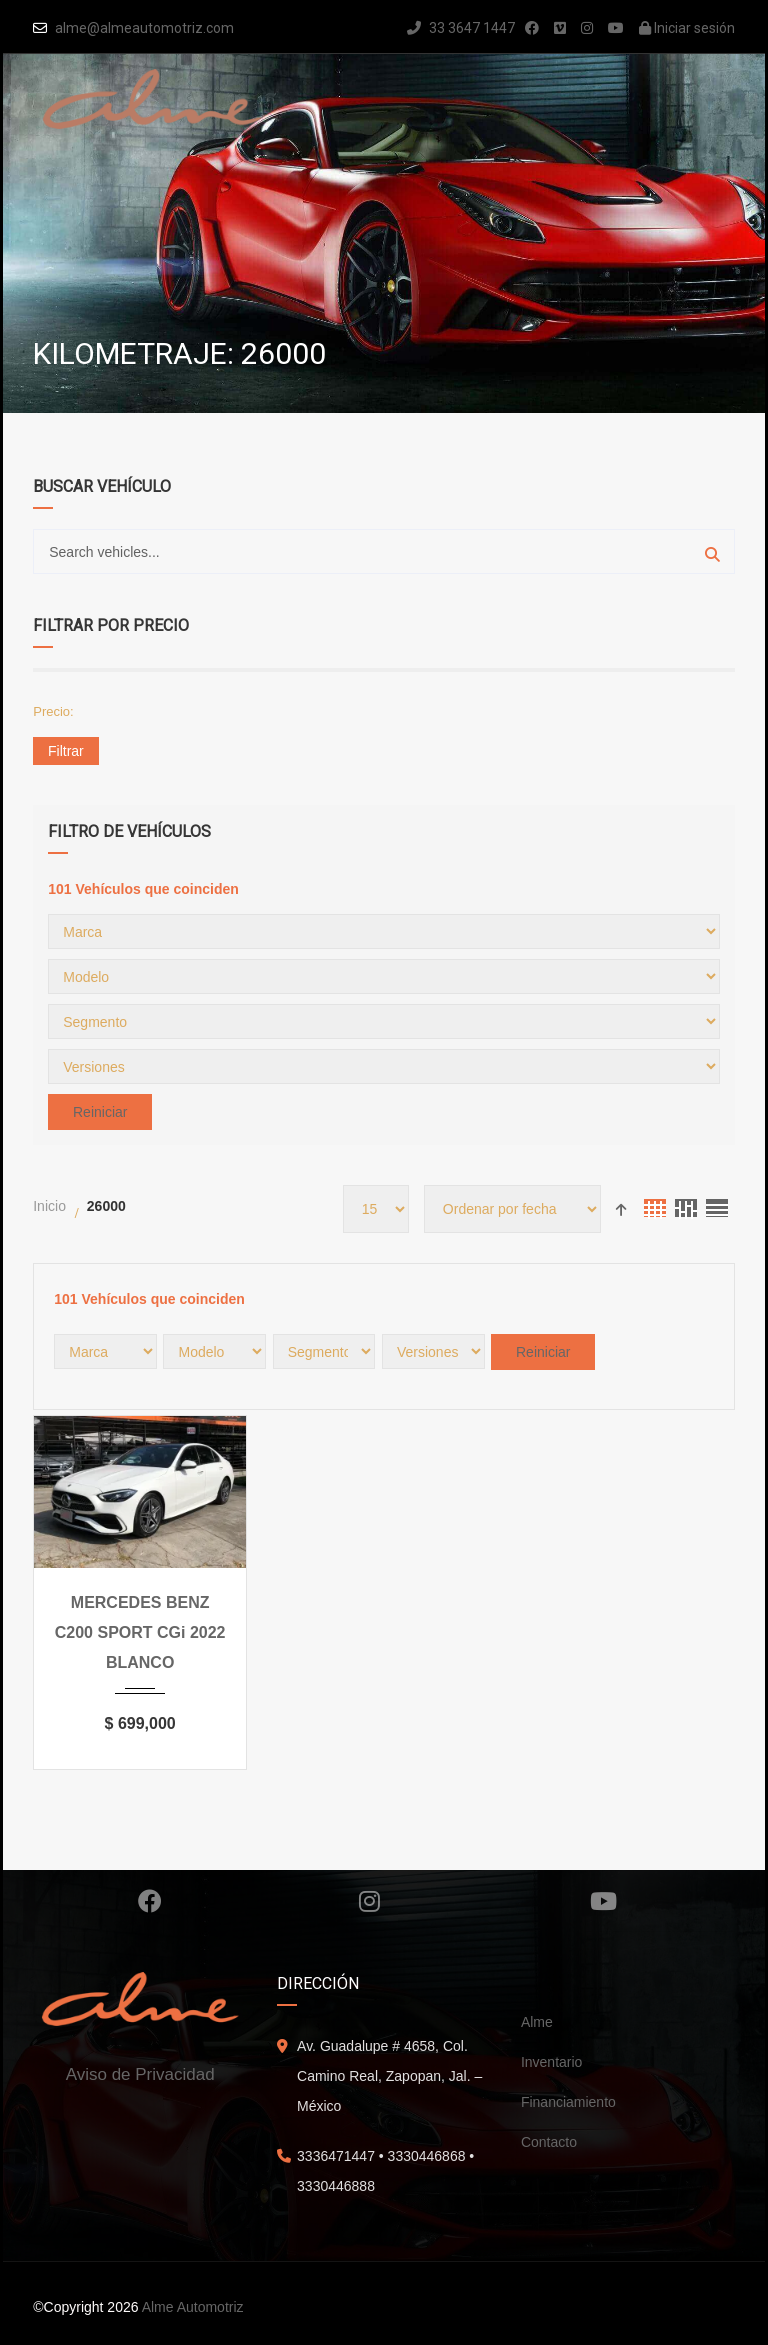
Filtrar (66, 751)
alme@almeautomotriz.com (144, 28)
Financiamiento (568, 2102)
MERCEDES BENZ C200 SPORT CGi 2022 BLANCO (140, 1632)
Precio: (53, 711)
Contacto (549, 2142)
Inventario (551, 2062)
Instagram (369, 1901)
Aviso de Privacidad (140, 2074)
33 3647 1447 (461, 28)
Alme (537, 2022)
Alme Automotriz (193, 2307)
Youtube (603, 1901)
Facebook (150, 1901)
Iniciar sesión (687, 28)
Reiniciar (100, 1112)
